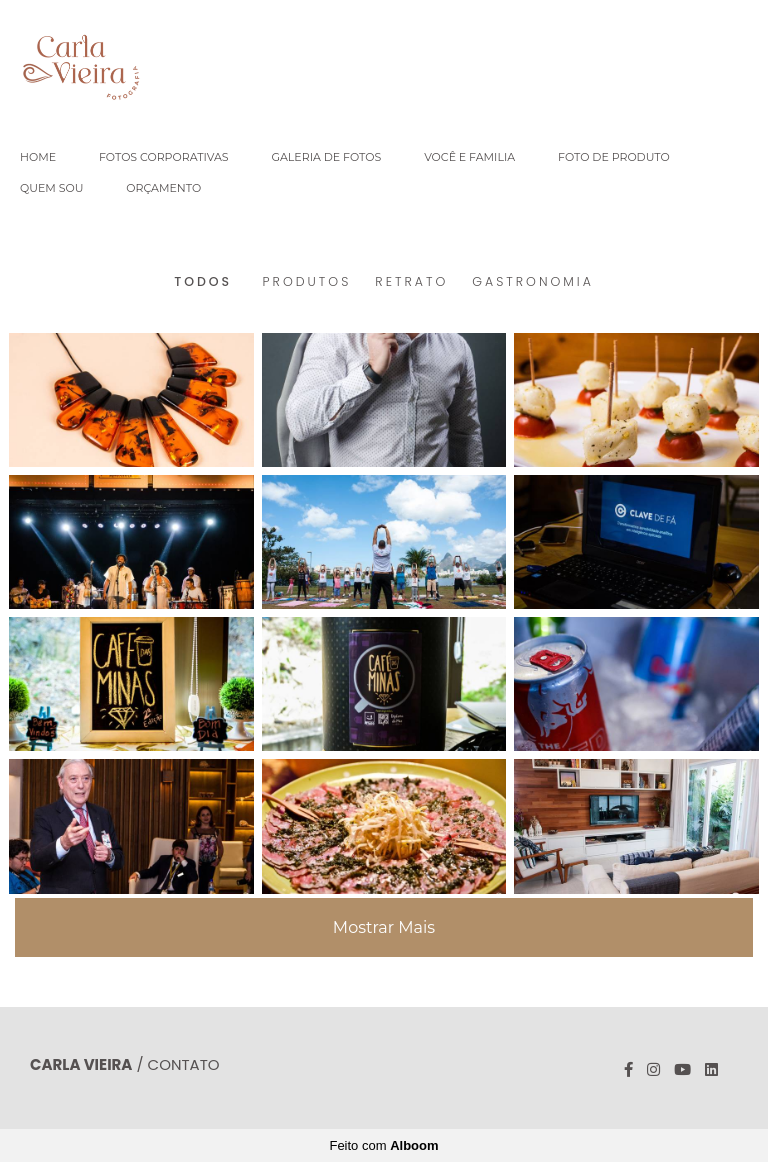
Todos (203, 282)
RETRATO (411, 282)
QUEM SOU (51, 188)
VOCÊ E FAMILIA (469, 157)
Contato (184, 1064)
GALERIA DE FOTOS (326, 157)
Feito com (383, 1145)
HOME (38, 157)
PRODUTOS (307, 282)
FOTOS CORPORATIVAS (164, 157)
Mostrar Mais (384, 927)
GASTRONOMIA (533, 282)
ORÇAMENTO (163, 188)
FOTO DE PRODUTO (614, 157)
